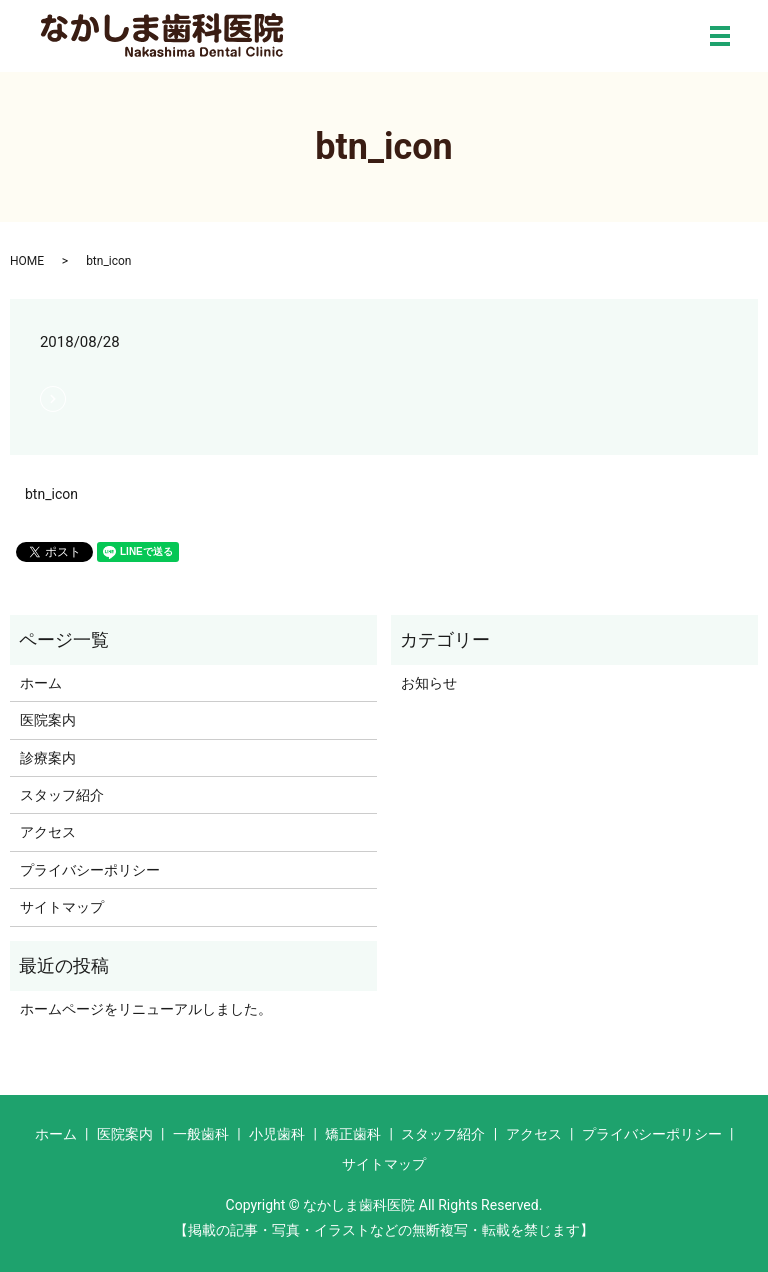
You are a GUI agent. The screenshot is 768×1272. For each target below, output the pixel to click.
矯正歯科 (353, 1134)
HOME (27, 261)
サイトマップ (62, 907)
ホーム (41, 683)
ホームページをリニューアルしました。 (146, 1009)
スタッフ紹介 (62, 795)
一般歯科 (201, 1134)
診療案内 (48, 758)
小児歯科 (277, 1134)
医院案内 (48, 720)
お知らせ (429, 683)
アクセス (48, 832)
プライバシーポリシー (90, 870)
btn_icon (51, 494)
